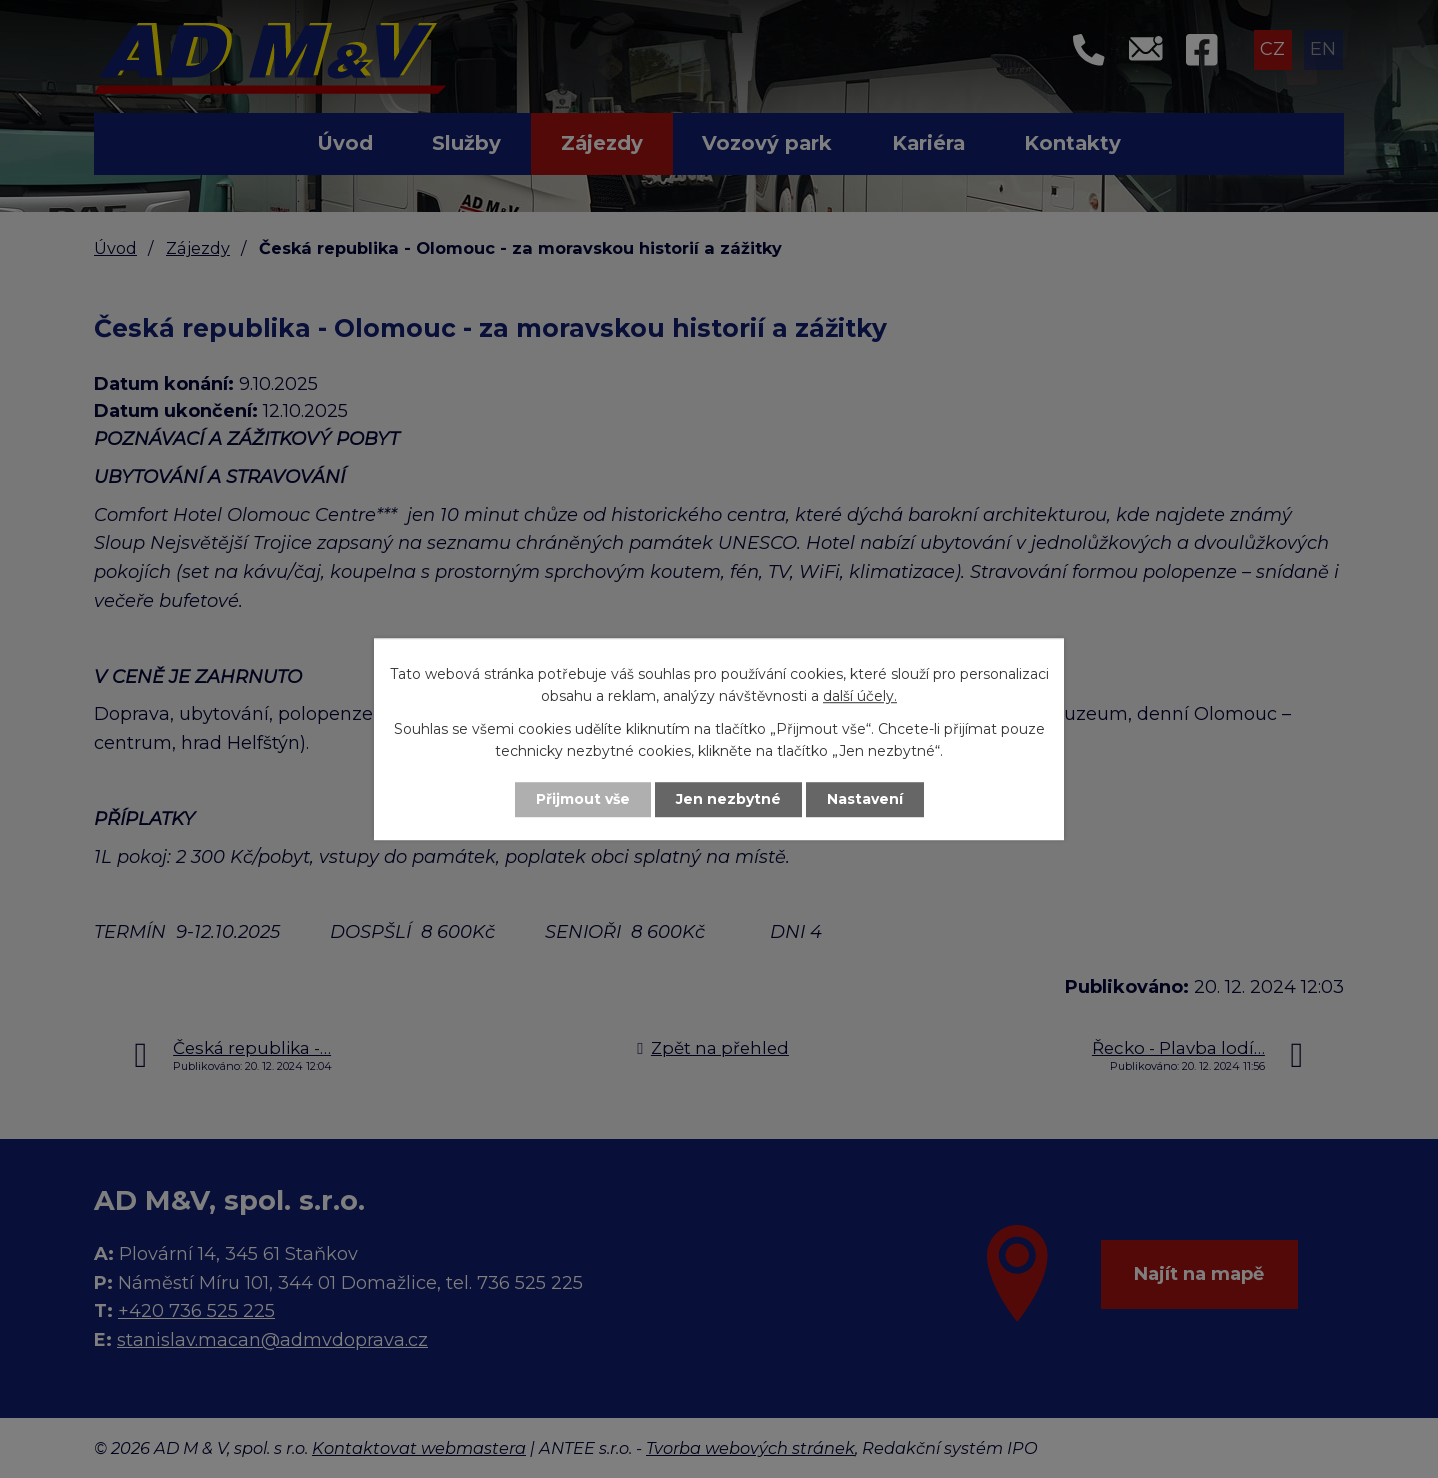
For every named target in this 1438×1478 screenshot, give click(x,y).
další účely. (860, 697)
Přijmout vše (583, 799)
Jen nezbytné (728, 799)
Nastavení (865, 799)
